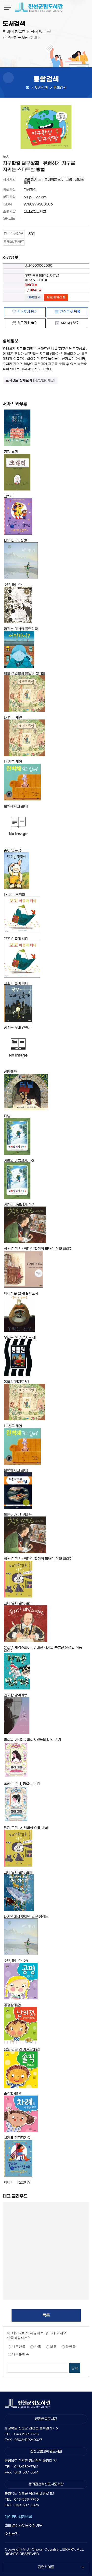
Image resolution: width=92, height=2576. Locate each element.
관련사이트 (46, 2567)
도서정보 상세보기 (30, 380)
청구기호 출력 (27, 323)
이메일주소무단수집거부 (23, 2525)
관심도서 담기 (27, 311)
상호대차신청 (56, 297)
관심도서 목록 (70, 311)
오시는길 (11, 2534)
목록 (46, 2315)
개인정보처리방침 (18, 2517)
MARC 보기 (70, 323)
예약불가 (34, 297)
